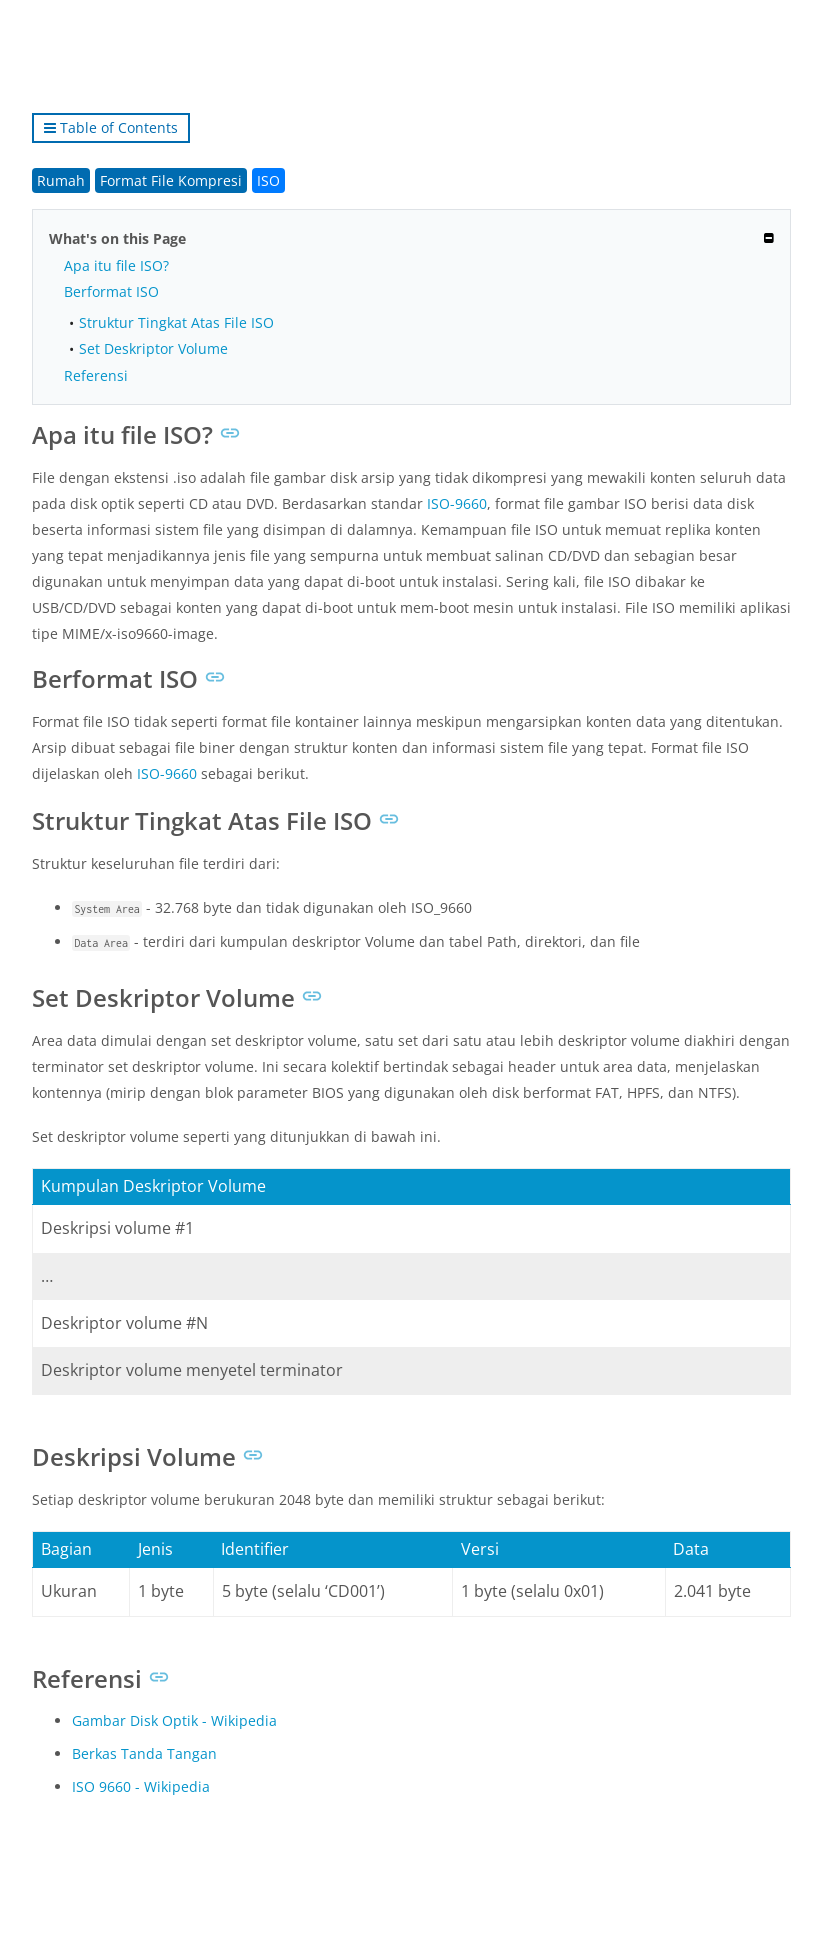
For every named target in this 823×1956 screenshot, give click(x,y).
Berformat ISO (111, 291)
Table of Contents (111, 127)
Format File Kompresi (171, 180)
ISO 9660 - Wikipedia (141, 1786)
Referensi (96, 375)
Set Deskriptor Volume (153, 348)
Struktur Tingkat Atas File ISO (176, 322)
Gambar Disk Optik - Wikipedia (174, 1720)
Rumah (61, 180)
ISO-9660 (457, 503)
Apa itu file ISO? (116, 265)
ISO (268, 180)
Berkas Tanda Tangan (144, 1753)
